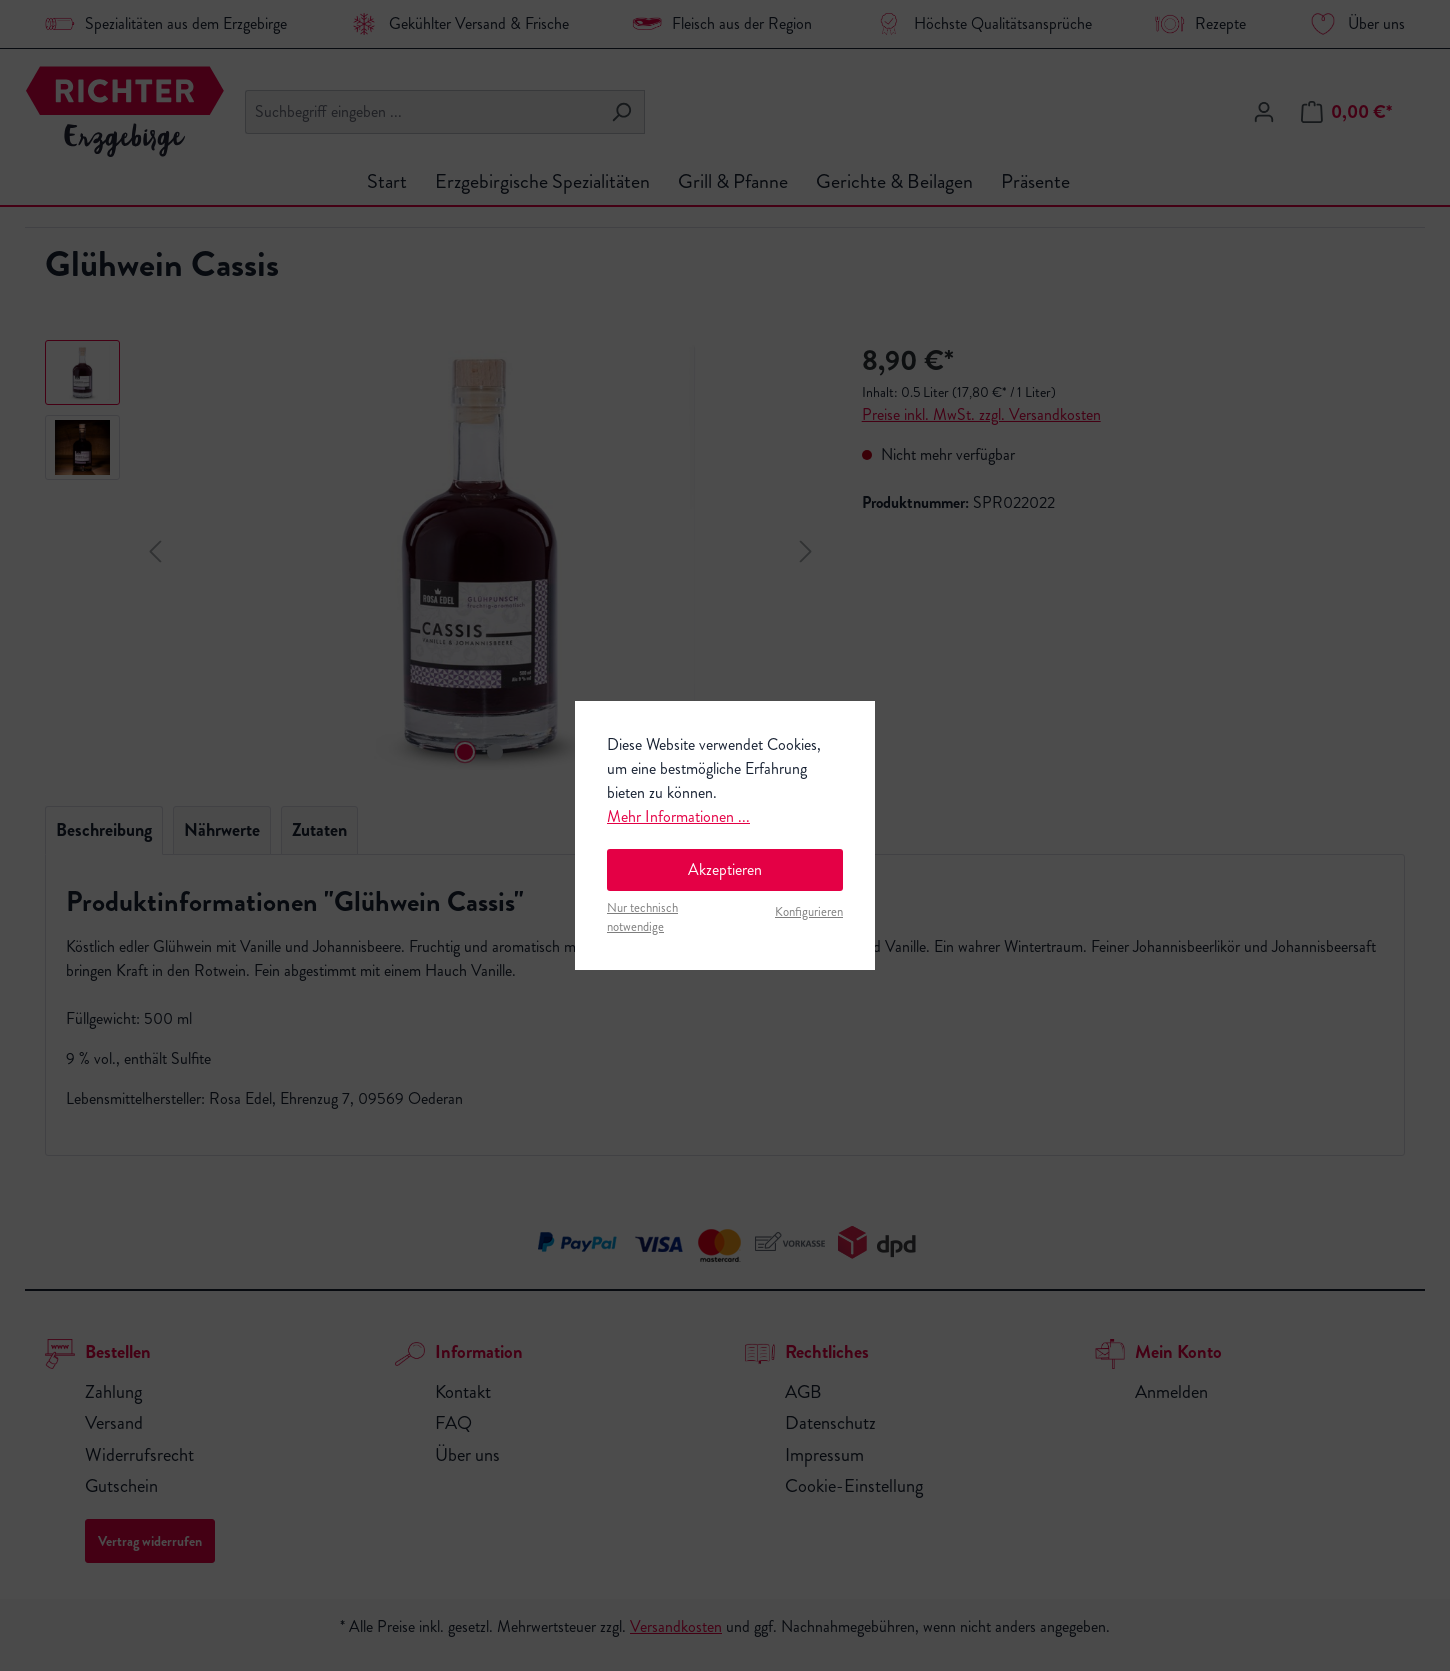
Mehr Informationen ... (678, 816)
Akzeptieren (725, 869)
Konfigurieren (809, 912)
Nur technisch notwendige (642, 917)
